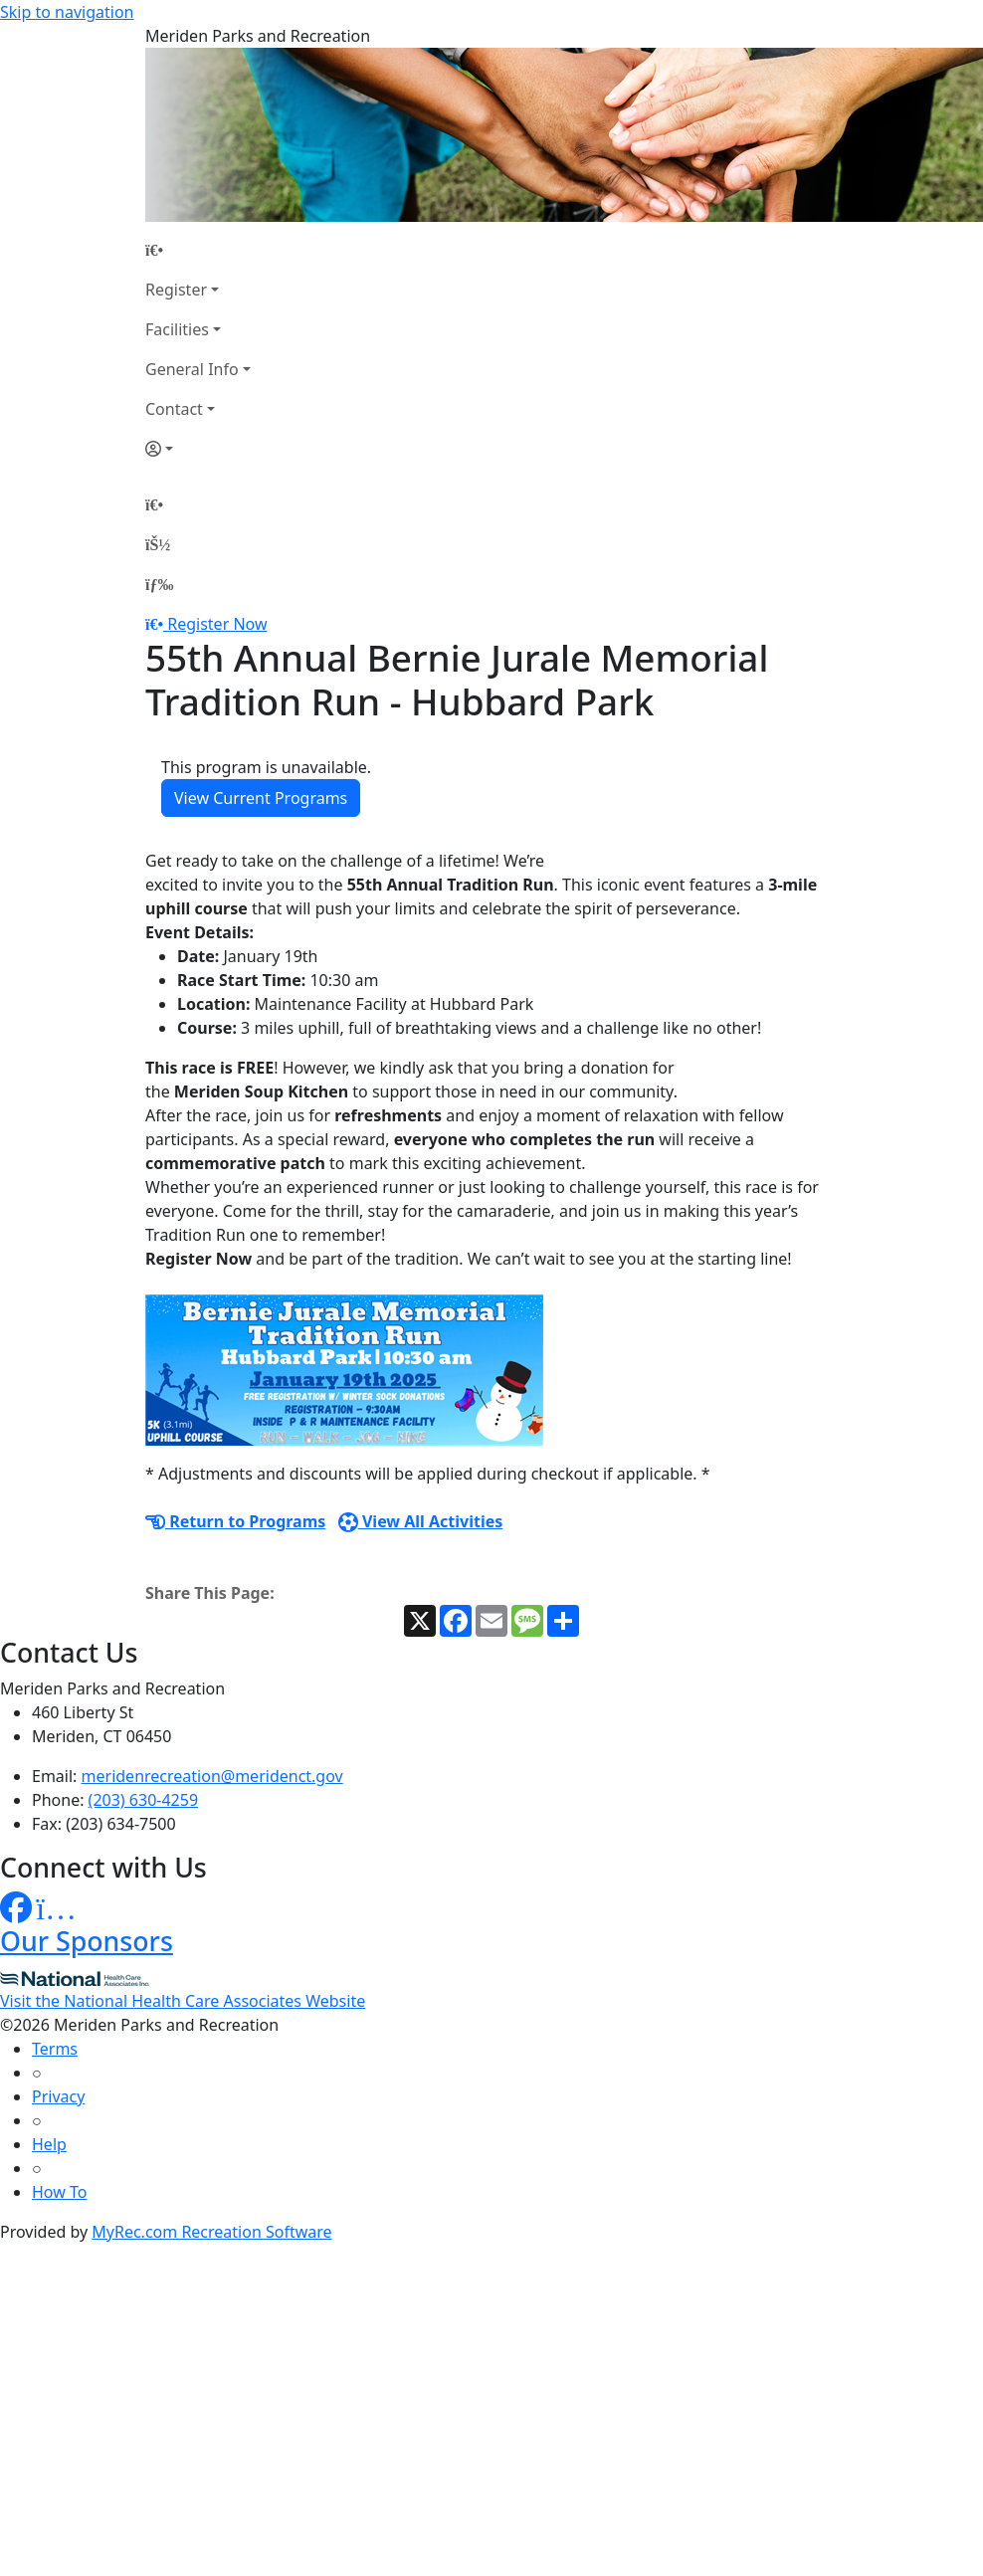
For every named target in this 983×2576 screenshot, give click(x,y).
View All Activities (420, 1521)
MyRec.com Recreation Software (211, 2232)
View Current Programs (260, 798)
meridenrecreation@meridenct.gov (212, 1776)
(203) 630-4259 (143, 1800)
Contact (174, 409)
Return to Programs (235, 1521)
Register (176, 289)
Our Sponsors (86, 1940)
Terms (55, 2049)
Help (49, 2144)
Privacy (58, 2096)
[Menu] (159, 584)
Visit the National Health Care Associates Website (182, 2001)
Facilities (177, 329)
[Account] (198, 449)
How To (59, 2192)
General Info (192, 369)
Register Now (217, 624)
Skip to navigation (66, 12)
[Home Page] (198, 250)
